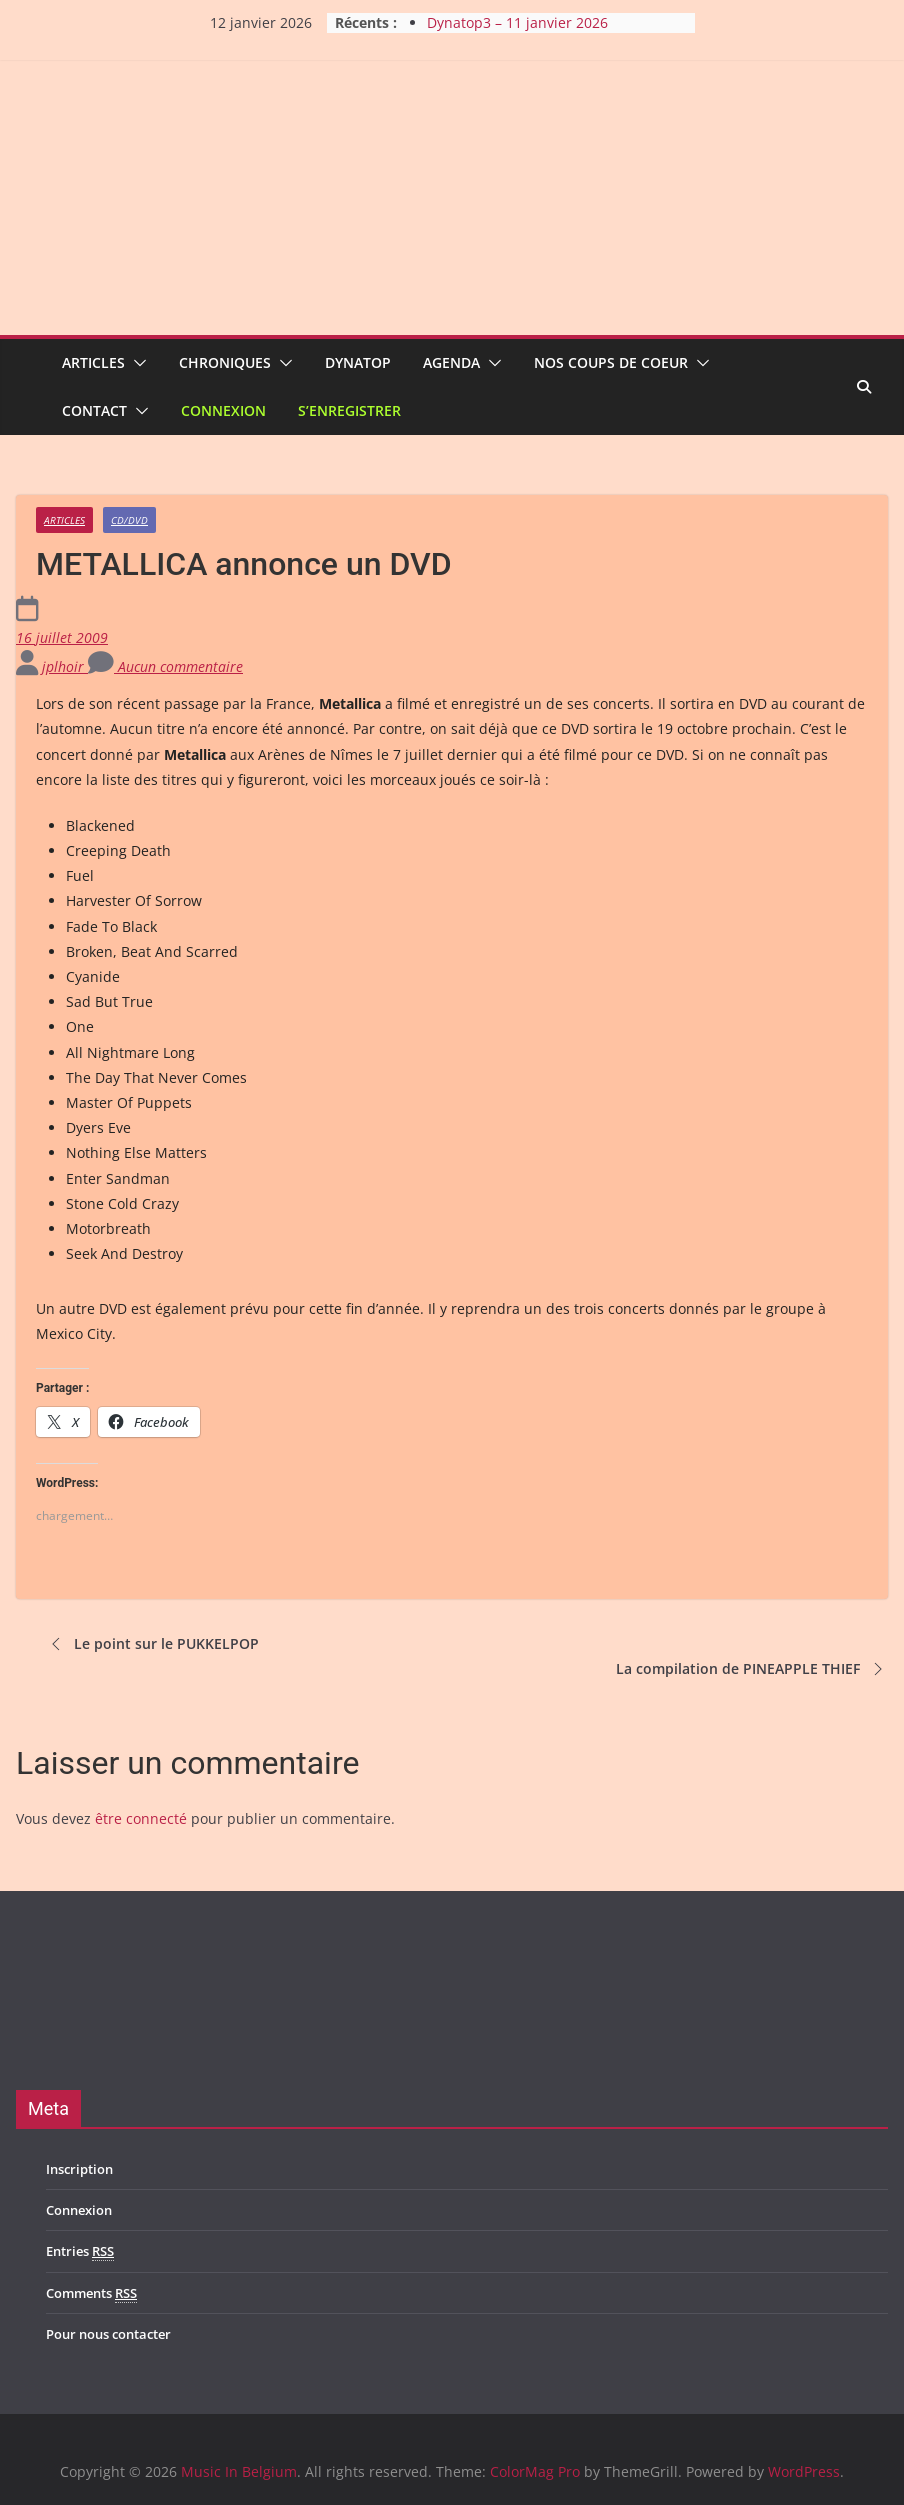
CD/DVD (129, 520)
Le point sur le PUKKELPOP (152, 1644)
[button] (136, 363)
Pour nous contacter (108, 2334)
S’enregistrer (349, 410)
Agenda (451, 362)
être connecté (141, 1818)
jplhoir (65, 666)
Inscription (79, 2169)
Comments (91, 2293)
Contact (94, 410)
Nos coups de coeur (611, 362)
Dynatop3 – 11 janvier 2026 (517, 22)
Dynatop (358, 362)
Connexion (223, 410)
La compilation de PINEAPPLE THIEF (752, 1669)
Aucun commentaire (165, 666)
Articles (93, 362)
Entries (80, 2251)
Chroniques (225, 362)
